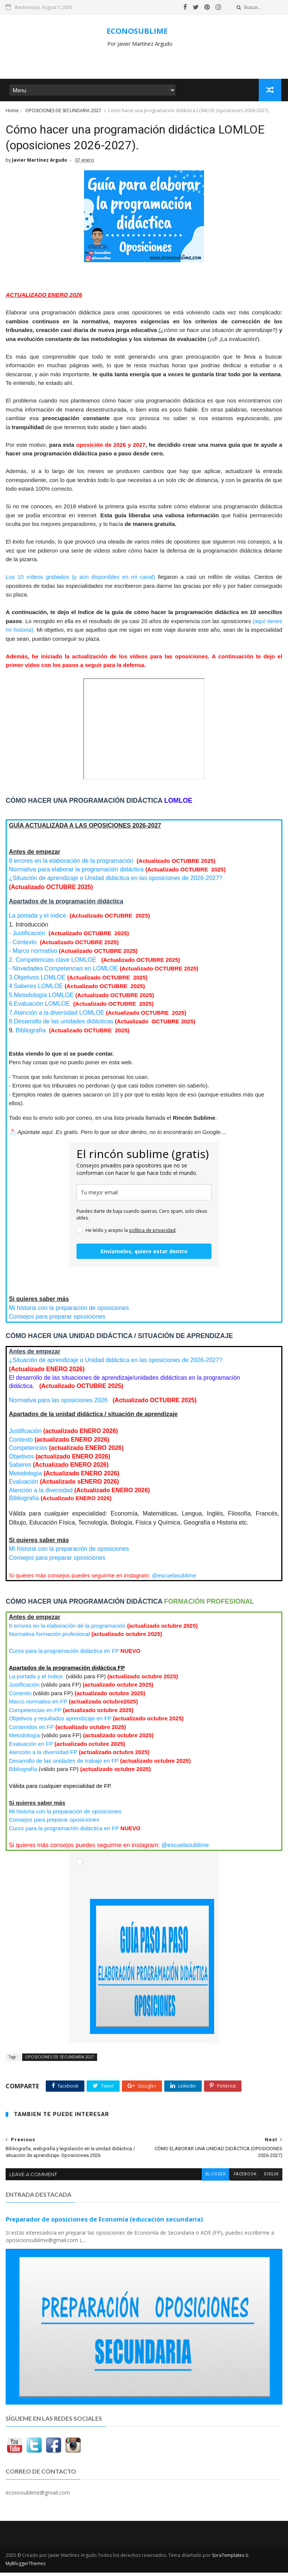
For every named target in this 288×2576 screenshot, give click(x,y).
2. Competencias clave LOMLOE (52, 964)
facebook (244, 2178)
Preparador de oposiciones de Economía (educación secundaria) (104, 2223)
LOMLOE (36, 990)
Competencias (28, 1452)
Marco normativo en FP (38, 1705)
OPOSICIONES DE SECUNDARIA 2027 (63, 112)
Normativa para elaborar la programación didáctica (76, 873)
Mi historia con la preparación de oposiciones (69, 1312)
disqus (271, 2178)
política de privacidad (152, 1234)
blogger (214, 2178)
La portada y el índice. (38, 919)
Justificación (25, 1435)
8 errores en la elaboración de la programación (72, 865)
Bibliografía (31, 1034)
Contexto (21, 1443)
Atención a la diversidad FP (43, 1756)
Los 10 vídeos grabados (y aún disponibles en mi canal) (82, 581)
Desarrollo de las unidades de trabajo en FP (63, 1765)
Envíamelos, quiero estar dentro (144, 1255)
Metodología (25, 1477)
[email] (144, 1196)
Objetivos (21, 1460)
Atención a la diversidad (41, 1494)
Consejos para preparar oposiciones (57, 1320)
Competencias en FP (35, 1714)
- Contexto (23, 946)
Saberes (20, 1469)
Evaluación (24, 1486)
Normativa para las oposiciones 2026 (59, 1404)
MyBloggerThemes (25, 2567)
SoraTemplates (228, 2558)
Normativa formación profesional (49, 1638)
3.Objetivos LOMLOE (37, 981)
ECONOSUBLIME (137, 31)
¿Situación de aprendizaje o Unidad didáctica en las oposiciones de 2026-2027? (115, 882)
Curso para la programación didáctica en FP (64, 1655)
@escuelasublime (174, 1579)
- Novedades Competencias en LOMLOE (63, 972)
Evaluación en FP (31, 1748)
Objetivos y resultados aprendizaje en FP (60, 1722)
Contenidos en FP (31, 1731)
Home (12, 112)
